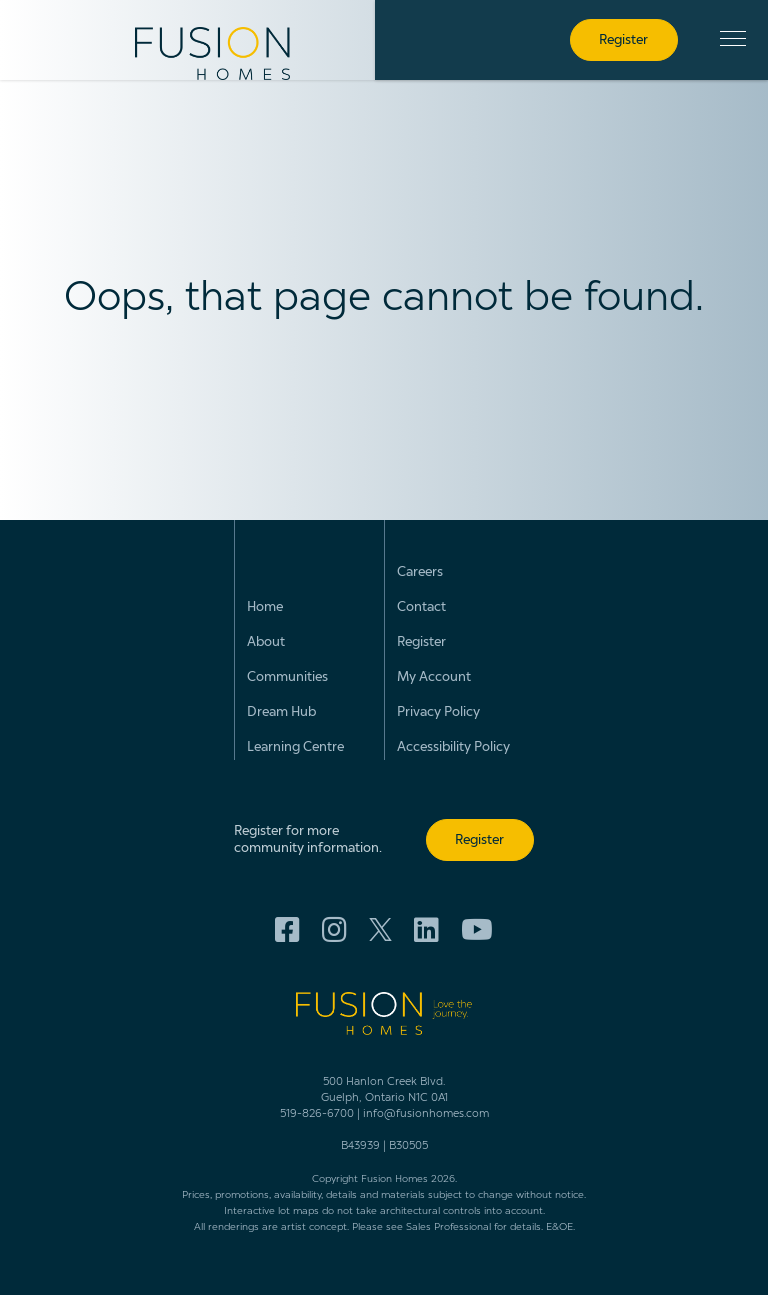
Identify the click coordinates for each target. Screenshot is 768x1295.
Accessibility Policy (453, 747)
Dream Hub (281, 712)
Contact (421, 607)
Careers (420, 572)
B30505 (408, 1146)
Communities (287, 677)
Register (421, 642)
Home (265, 607)
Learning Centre (295, 747)
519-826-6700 (317, 1114)
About (266, 642)
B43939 (360, 1146)
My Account (434, 677)
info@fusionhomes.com (426, 1114)
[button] (733, 38)
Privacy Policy (438, 712)
